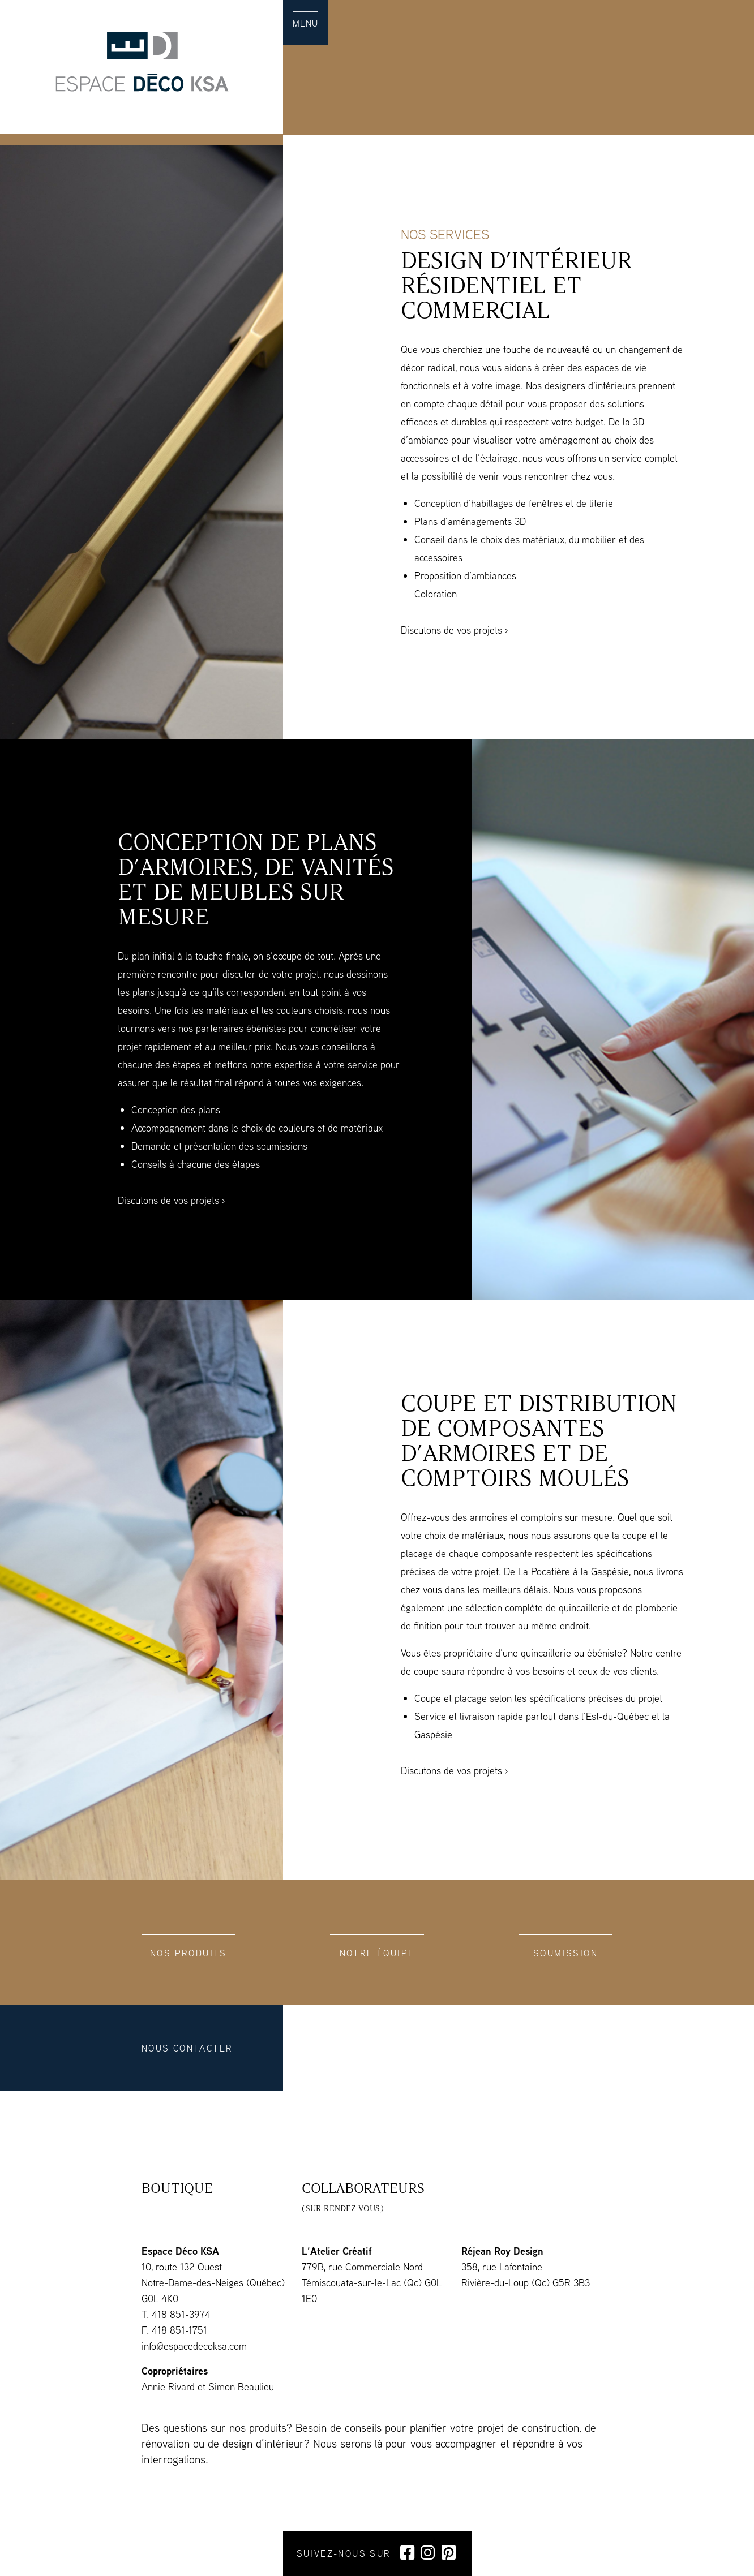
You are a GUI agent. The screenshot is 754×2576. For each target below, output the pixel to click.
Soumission (565, 1953)
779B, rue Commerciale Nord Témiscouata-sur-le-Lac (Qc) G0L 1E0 (372, 2282)
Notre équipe (377, 1953)
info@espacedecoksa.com (194, 2346)
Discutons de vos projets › (454, 630)
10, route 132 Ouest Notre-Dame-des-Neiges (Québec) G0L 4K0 (213, 2282)
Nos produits (188, 1953)
